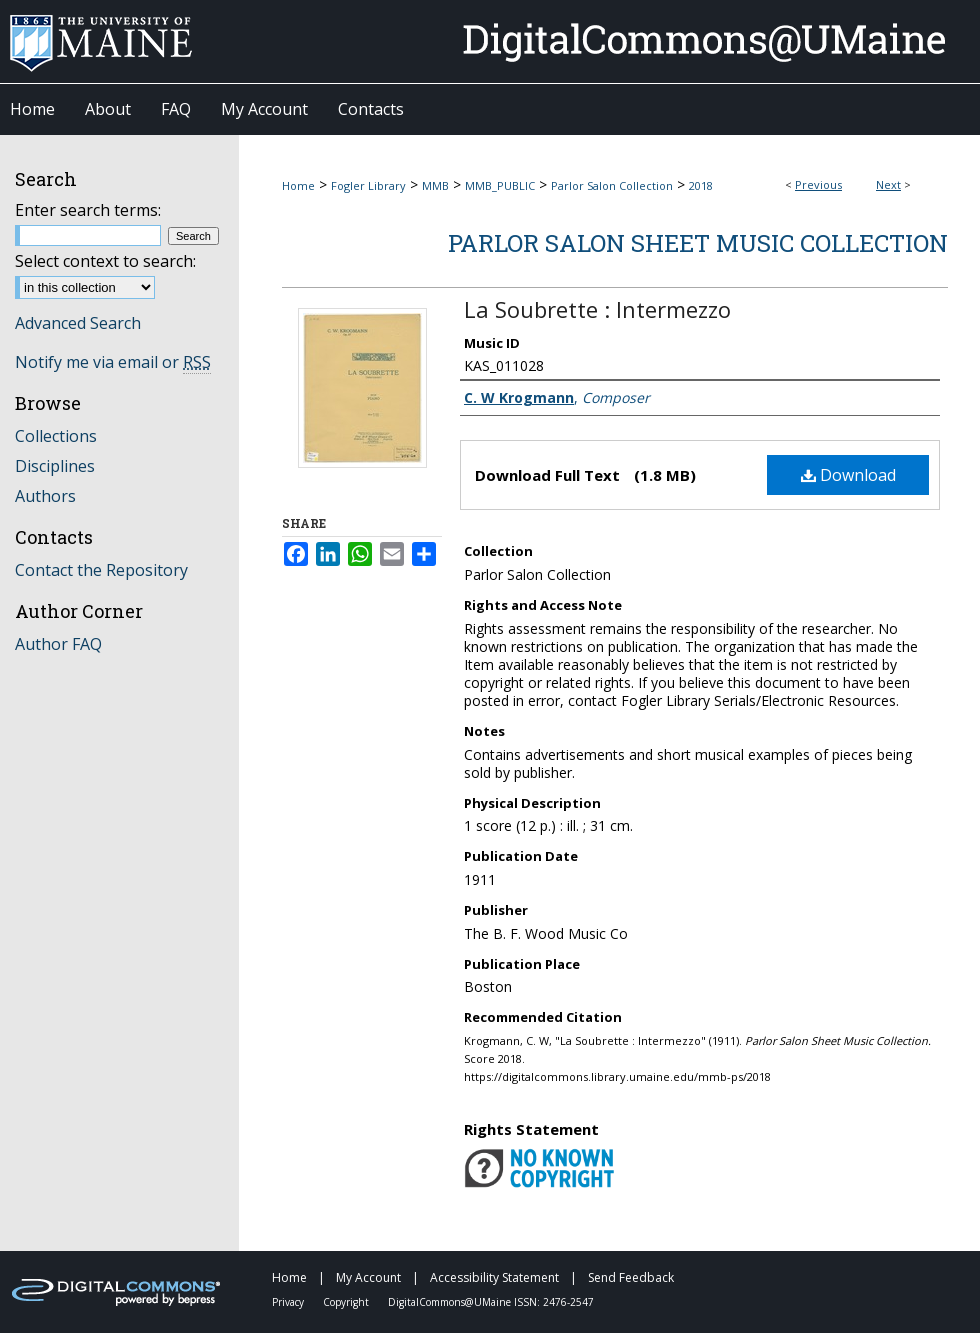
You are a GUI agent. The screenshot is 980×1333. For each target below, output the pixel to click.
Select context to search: (105, 261)
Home (298, 185)
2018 (701, 185)
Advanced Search (78, 323)
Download (848, 475)
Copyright (347, 1302)
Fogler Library (368, 185)
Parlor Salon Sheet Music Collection (698, 243)
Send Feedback (631, 1277)
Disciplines (55, 466)
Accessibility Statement (496, 1277)
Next (888, 184)
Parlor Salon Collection (612, 185)
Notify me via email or (113, 362)
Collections (56, 436)
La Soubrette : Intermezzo (597, 309)
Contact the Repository (101, 570)
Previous (818, 184)
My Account (370, 1277)
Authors (45, 496)
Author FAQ (58, 644)
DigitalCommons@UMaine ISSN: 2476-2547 (491, 1302)
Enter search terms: (88, 210)
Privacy (289, 1302)
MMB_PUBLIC (500, 185)
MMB (435, 185)
